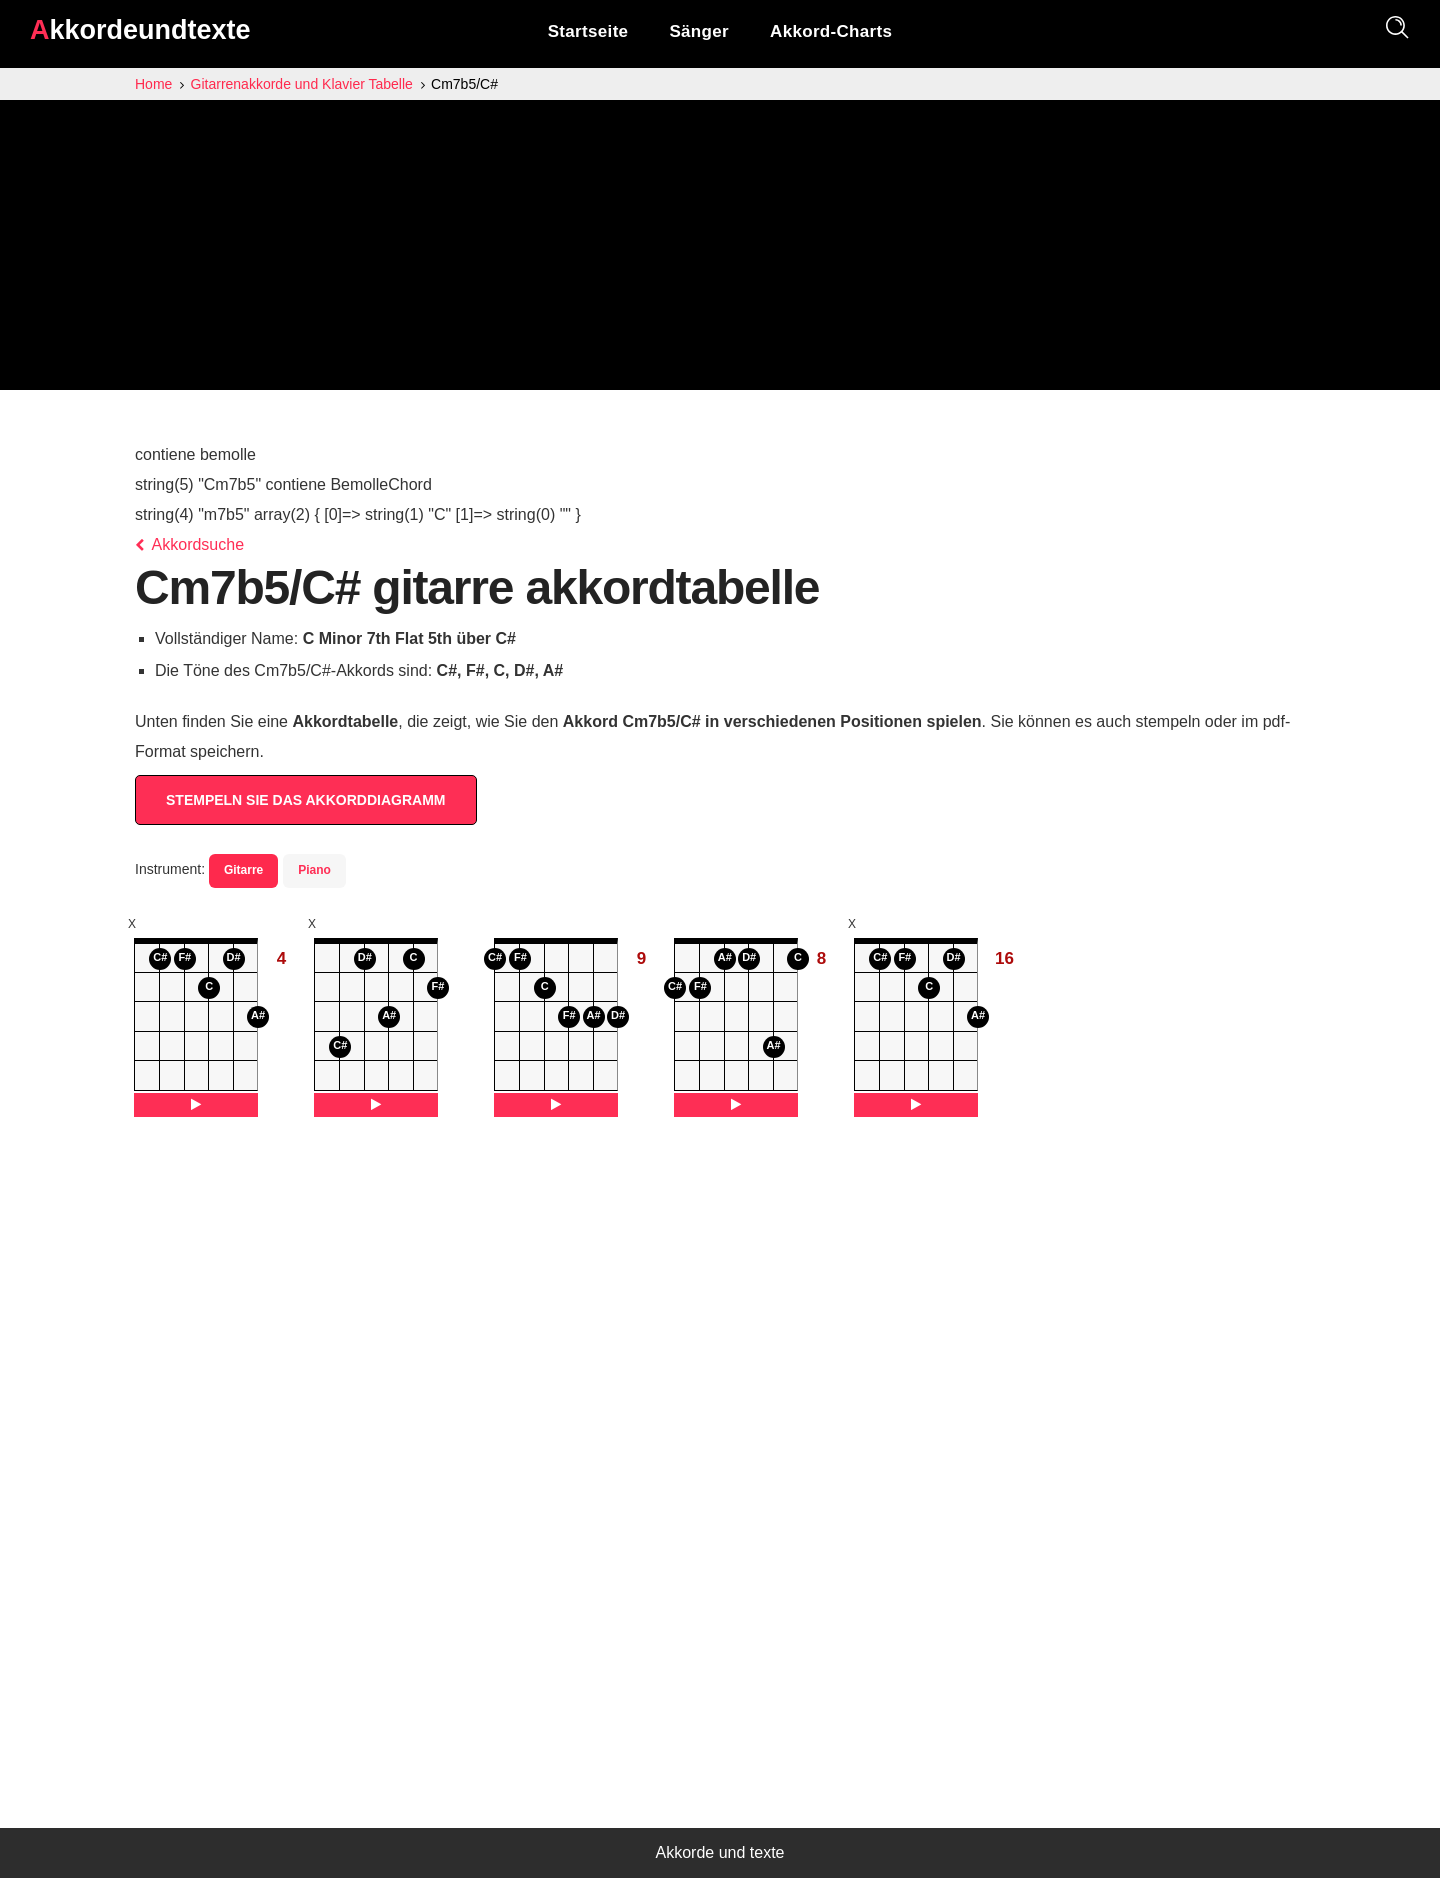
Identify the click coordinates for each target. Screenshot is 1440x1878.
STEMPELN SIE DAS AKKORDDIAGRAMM (306, 800)
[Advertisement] (720, 250)
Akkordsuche (189, 544)
